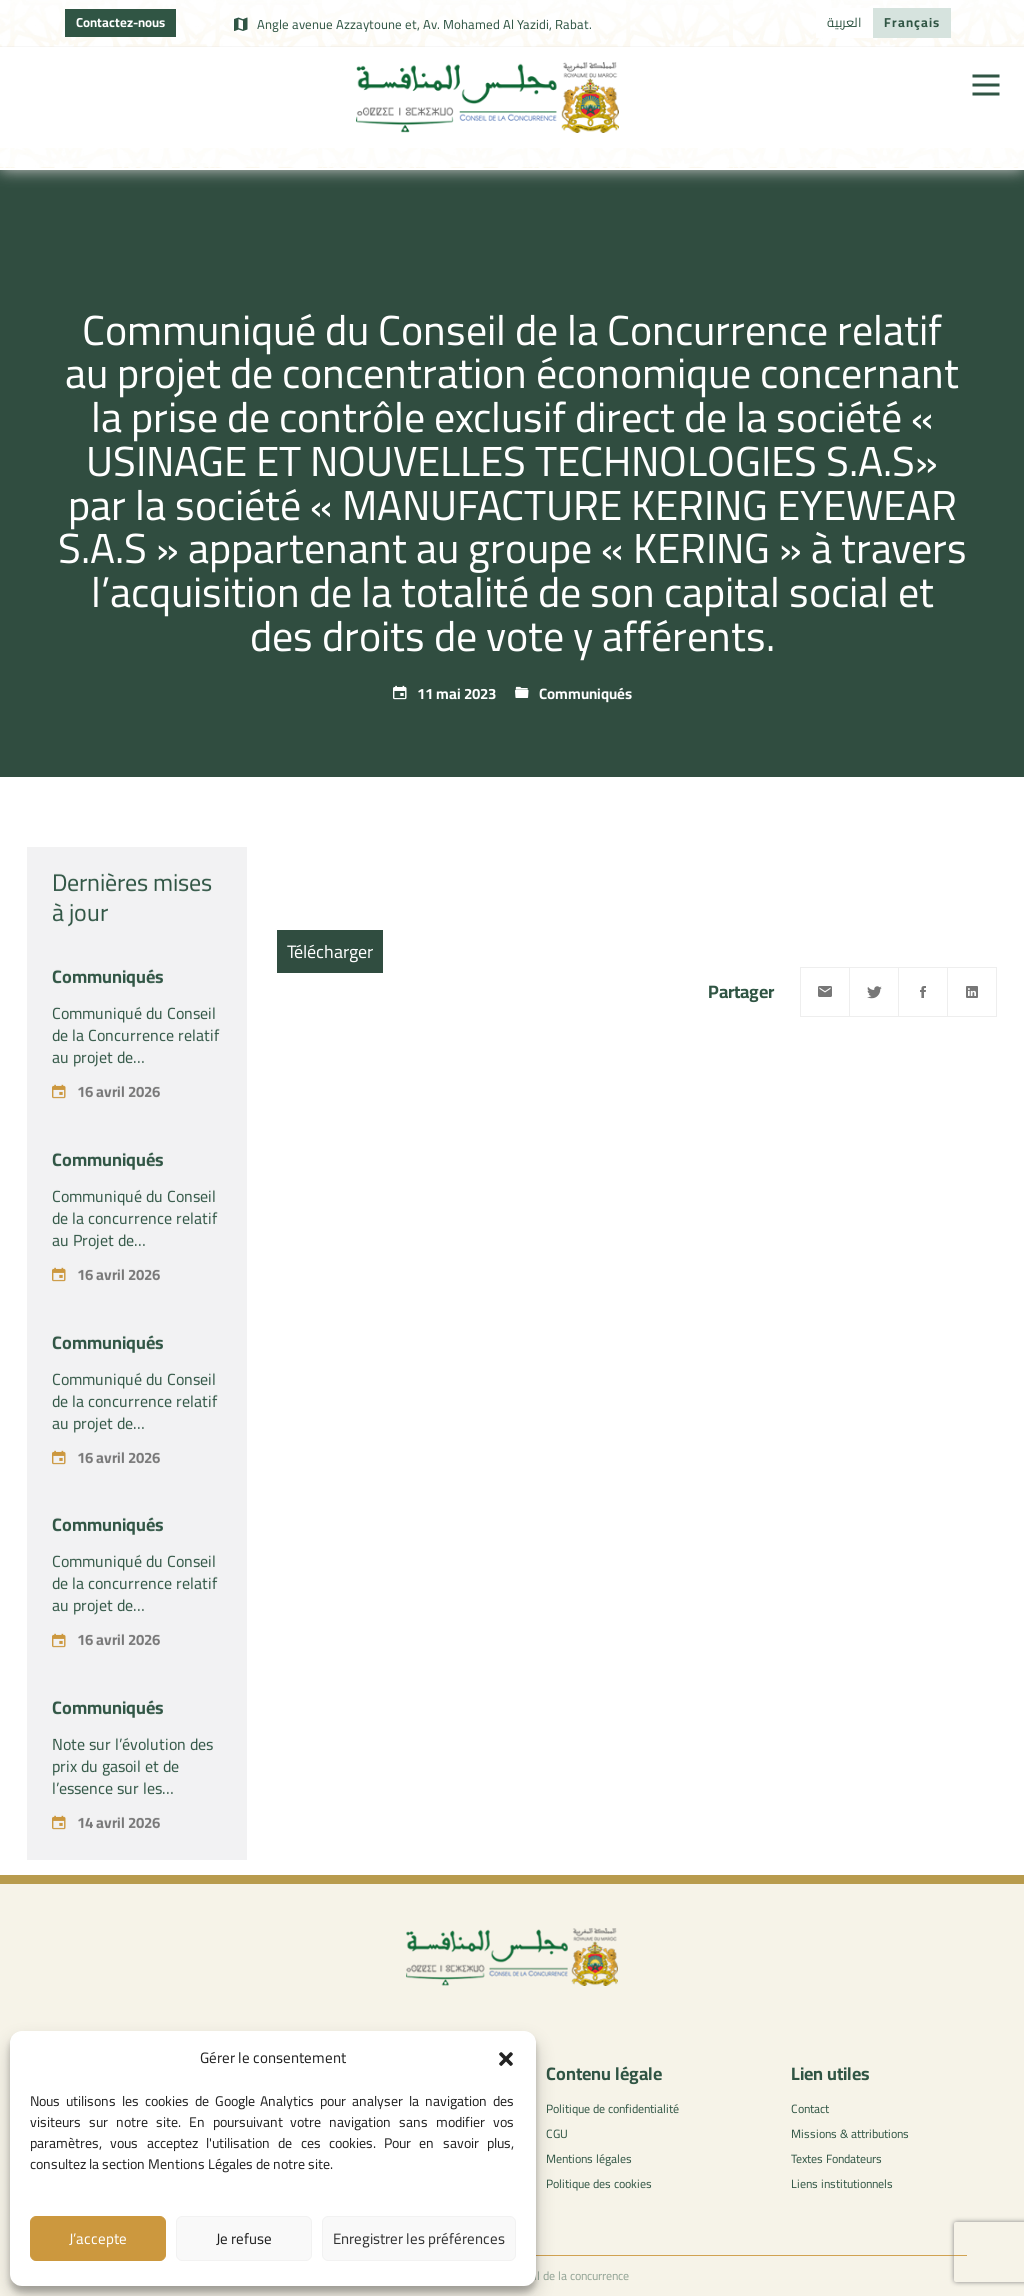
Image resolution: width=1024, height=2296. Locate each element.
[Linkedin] (972, 992)
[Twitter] (874, 992)
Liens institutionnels (842, 2183)
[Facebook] (923, 992)
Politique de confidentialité (612, 2108)
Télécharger (330, 951)
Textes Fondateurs (836, 2158)
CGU (557, 2133)
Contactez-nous (120, 22)
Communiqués (585, 693)
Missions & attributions (850, 2133)
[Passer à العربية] (844, 23)
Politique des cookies (599, 2183)
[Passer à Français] (912, 23)
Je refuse (244, 2238)
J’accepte (98, 2238)
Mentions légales (589, 2158)
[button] (506, 2059)
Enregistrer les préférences (419, 2238)
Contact (810, 2108)
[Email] (825, 992)
